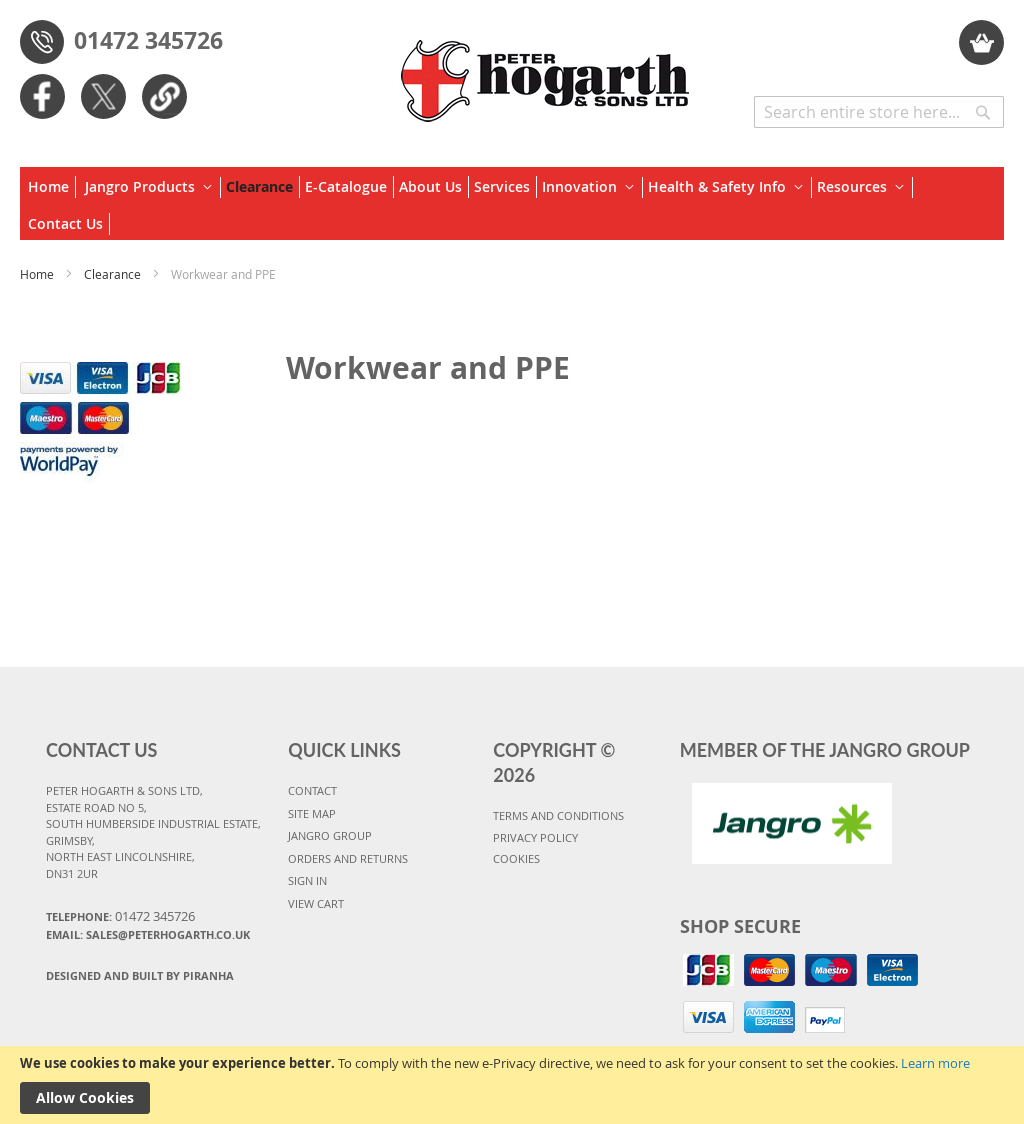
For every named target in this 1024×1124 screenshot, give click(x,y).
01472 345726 (148, 40)
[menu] (512, 203)
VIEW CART (316, 903)
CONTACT (312, 790)
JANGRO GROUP (330, 835)
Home (38, 274)
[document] (512, 1085)
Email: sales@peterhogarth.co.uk (148, 934)
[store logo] (546, 71)
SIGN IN (307, 880)
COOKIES (516, 858)
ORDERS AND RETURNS (348, 858)
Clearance (114, 274)
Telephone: (120, 916)
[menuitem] (52, 187)
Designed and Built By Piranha (140, 975)
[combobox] (879, 112)
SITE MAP (312, 813)
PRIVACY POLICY (535, 837)
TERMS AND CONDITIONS (558, 815)
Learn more (935, 1063)
